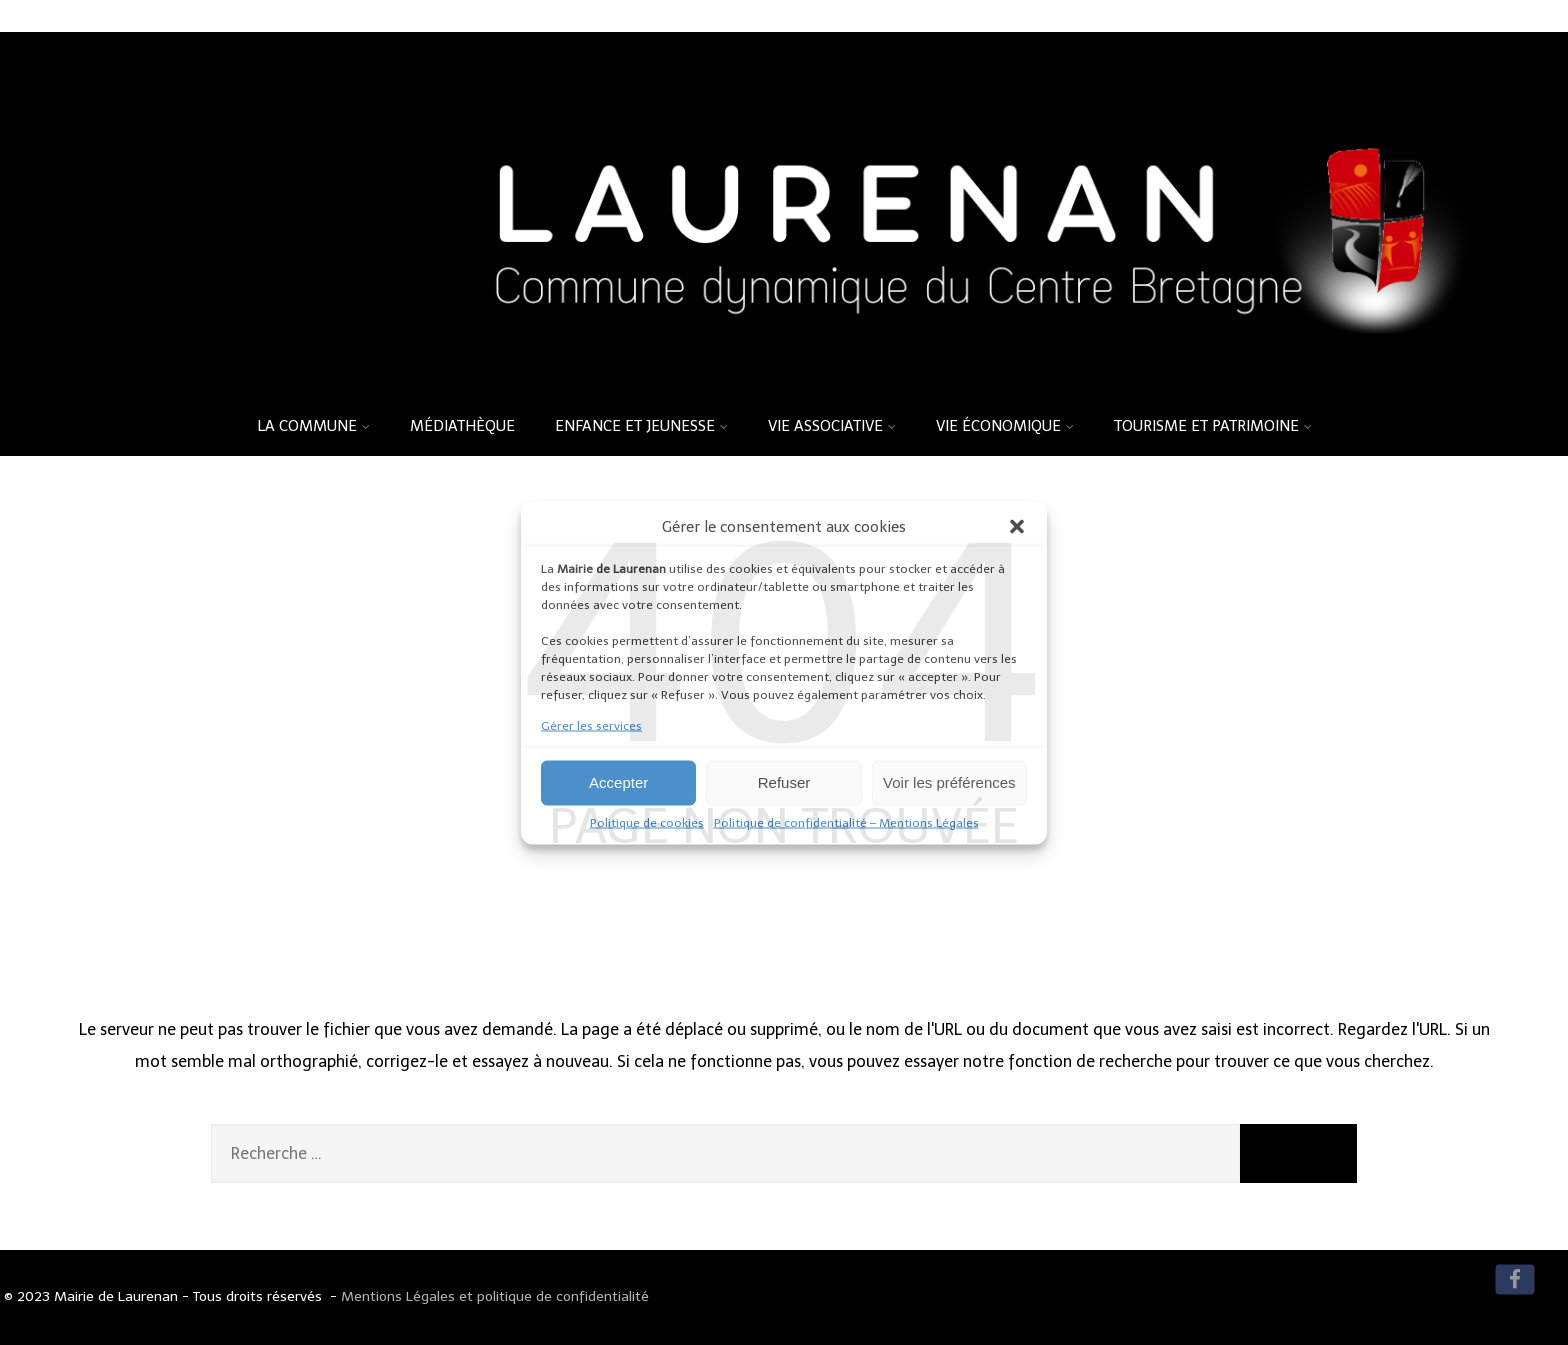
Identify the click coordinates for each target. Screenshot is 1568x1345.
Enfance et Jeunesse (641, 426)
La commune (313, 426)
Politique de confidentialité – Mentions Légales (846, 822)
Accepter (618, 782)
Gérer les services (591, 725)
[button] (1017, 526)
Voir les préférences (949, 782)
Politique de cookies (647, 822)
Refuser (784, 782)
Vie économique (1005, 426)
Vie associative (832, 426)
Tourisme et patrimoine (1213, 426)
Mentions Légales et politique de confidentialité (495, 1296)
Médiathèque (462, 426)
